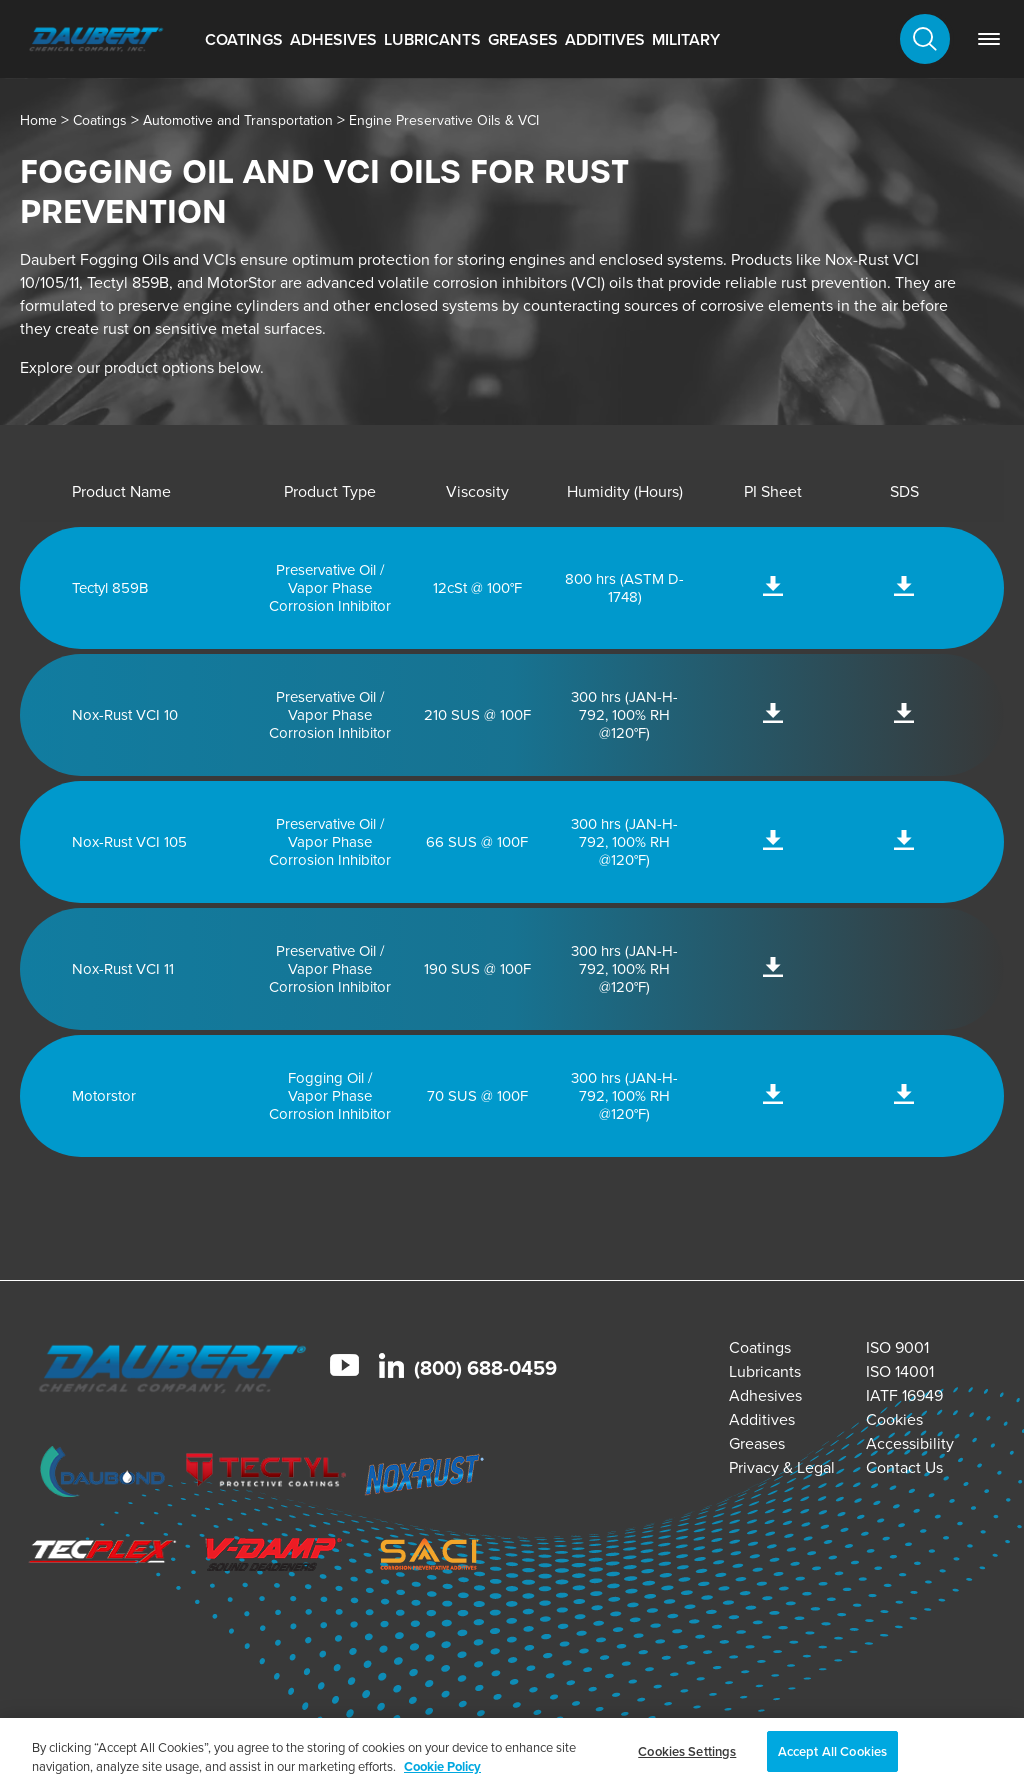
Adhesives (333, 39)
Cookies (894, 1419)
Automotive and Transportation (238, 120)
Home (38, 120)
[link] (989, 39)
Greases (523, 39)
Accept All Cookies (832, 1758)
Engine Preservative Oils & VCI (444, 120)
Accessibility (910, 1443)
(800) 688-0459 (485, 1368)
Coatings (244, 39)
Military (686, 39)
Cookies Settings (687, 1758)
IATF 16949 (904, 1395)
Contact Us (904, 1467)
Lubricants (432, 39)
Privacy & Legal (782, 1467)
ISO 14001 (900, 1371)
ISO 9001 (897, 1347)
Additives (605, 39)
